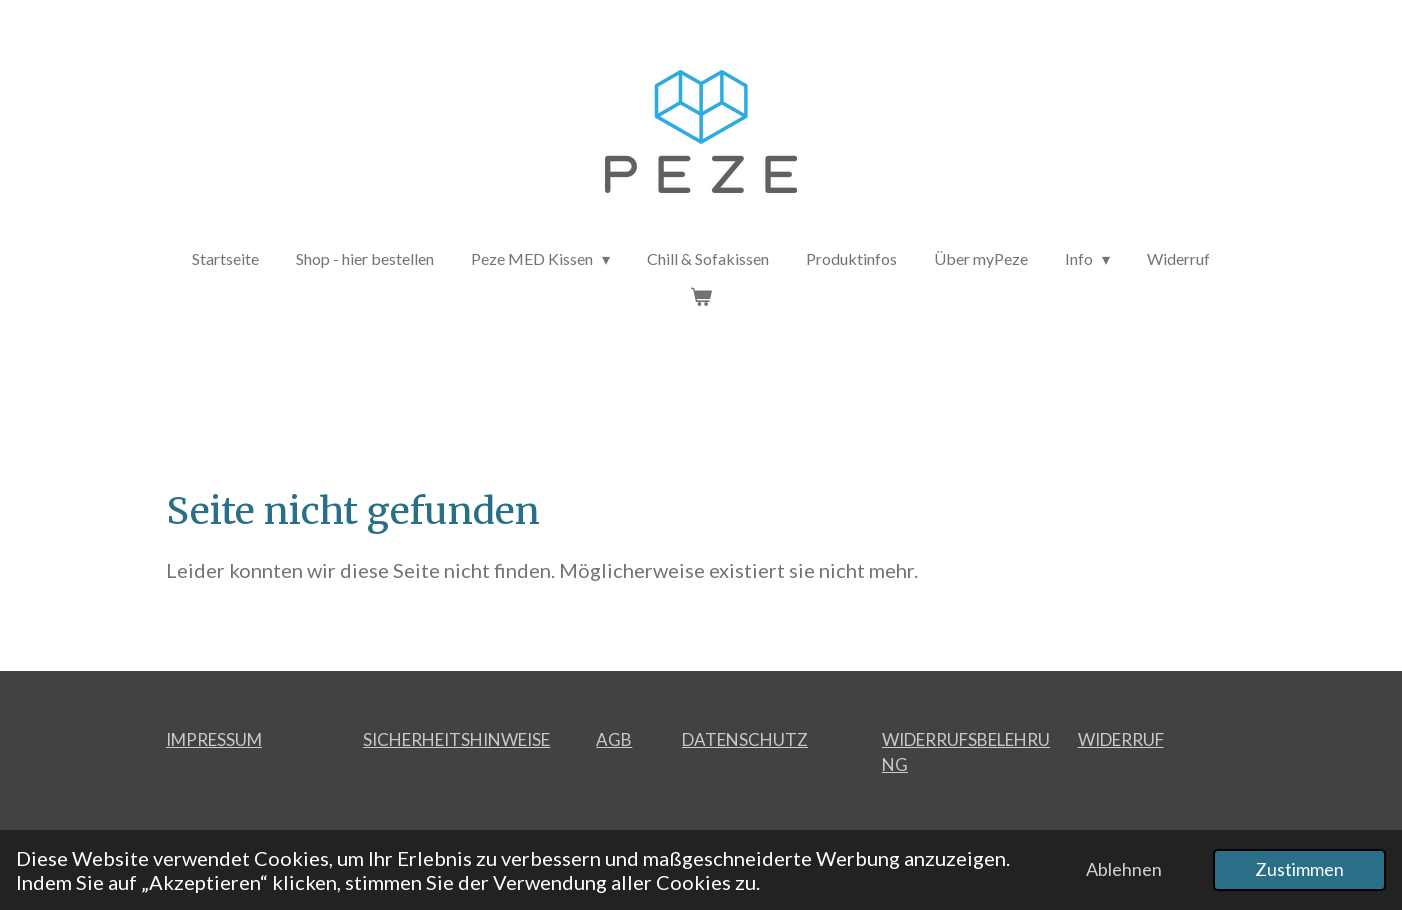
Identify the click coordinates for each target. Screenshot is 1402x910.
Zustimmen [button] (1299, 869)
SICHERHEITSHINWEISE (456, 739)
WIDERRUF (1121, 739)
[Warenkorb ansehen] (701, 296)
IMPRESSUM (214, 739)
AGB (614, 739)
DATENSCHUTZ (745, 739)
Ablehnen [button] (1124, 869)
